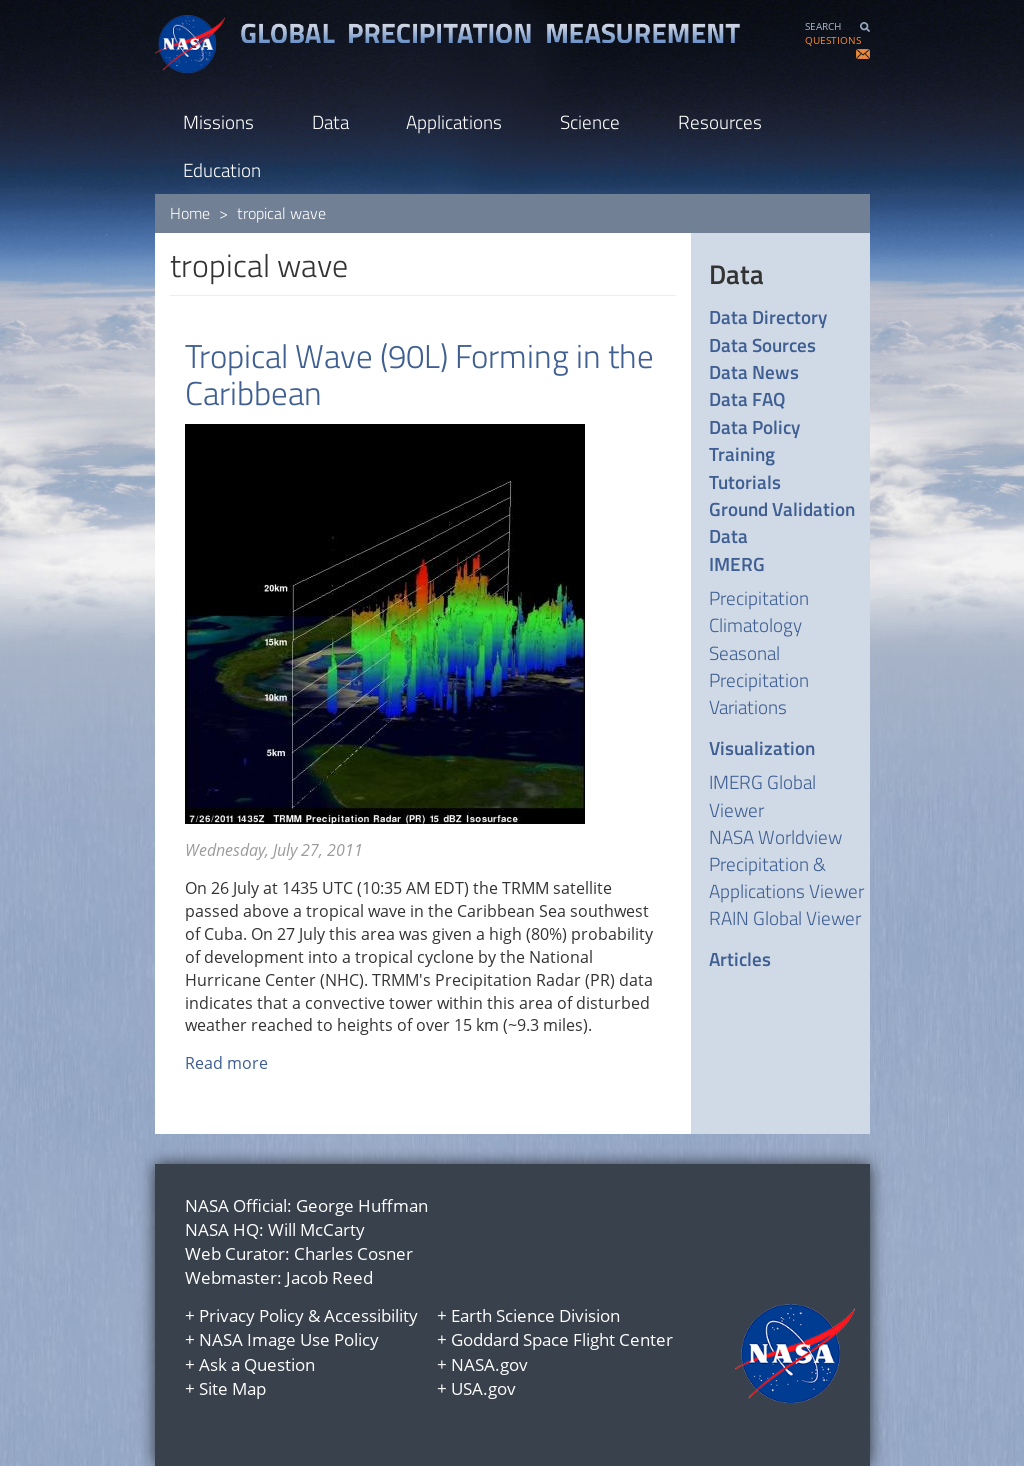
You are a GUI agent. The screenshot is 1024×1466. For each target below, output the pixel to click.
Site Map (232, 1388)
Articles (740, 958)
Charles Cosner (353, 1253)
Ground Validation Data (782, 522)
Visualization (762, 747)
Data (330, 121)
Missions (218, 121)
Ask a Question (257, 1364)
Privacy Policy (251, 1315)
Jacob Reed (329, 1277)
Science (590, 121)
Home (190, 213)
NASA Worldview (775, 836)
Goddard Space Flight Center (562, 1339)
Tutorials (745, 481)
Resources (720, 121)
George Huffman (362, 1205)
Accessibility (371, 1315)
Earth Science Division (535, 1315)
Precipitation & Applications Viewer (786, 877)
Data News (754, 371)
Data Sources (762, 344)
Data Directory (768, 316)
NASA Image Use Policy (289, 1339)
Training (742, 453)
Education (222, 169)
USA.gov (483, 1388)
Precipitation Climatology (759, 611)
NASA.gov (489, 1364)
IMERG (737, 563)
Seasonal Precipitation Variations (759, 679)
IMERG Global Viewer (762, 795)
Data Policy (754, 426)
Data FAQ (747, 398)
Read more (226, 1063)
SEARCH (823, 26)
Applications (454, 121)
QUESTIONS (833, 40)
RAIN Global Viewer (785, 917)
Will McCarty (316, 1229)
